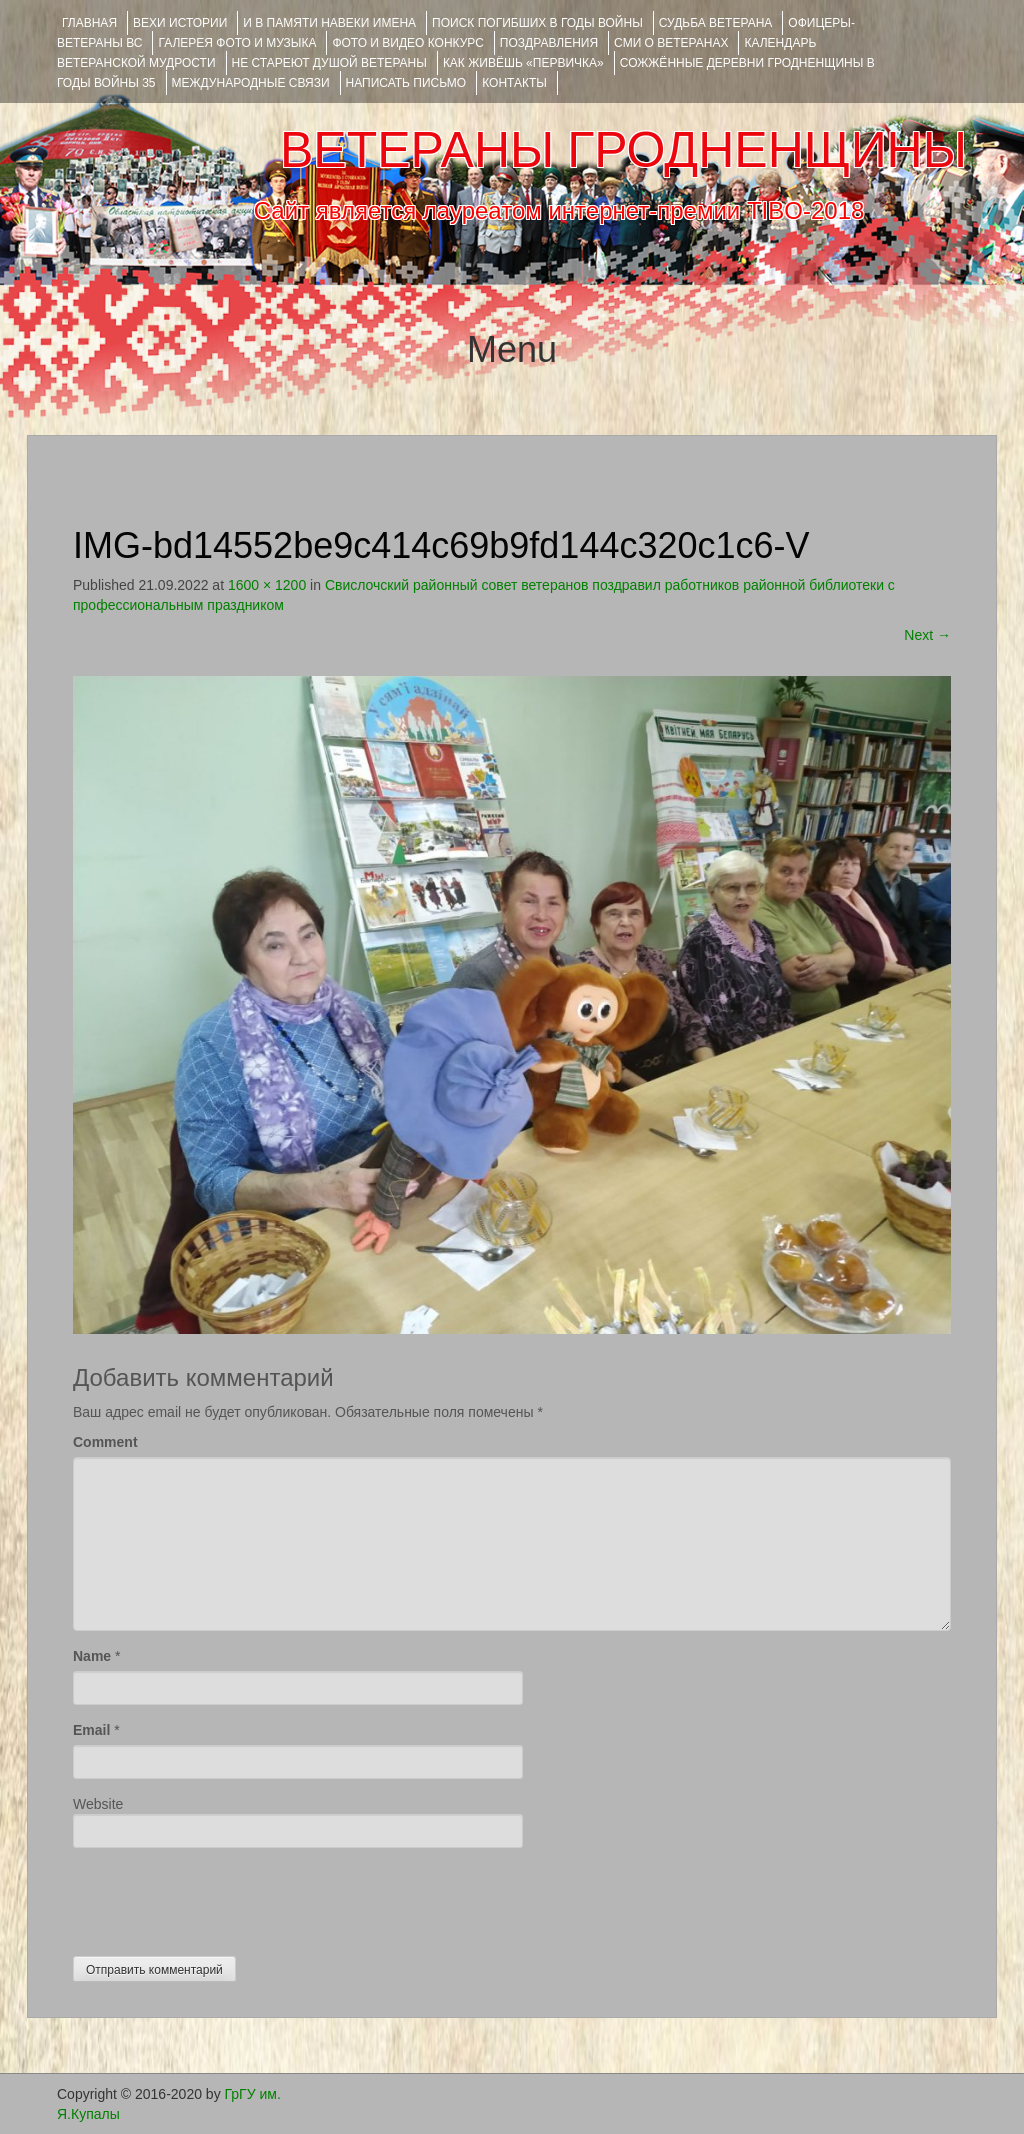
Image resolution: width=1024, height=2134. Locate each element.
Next (927, 635)
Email (91, 1730)
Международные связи (251, 83)
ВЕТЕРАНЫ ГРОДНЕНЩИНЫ (623, 150)
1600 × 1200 (267, 585)
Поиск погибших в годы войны (537, 23)
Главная (89, 23)
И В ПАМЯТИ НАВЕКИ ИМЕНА (329, 23)
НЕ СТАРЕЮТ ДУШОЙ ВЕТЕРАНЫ (329, 63)
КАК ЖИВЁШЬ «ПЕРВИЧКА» (523, 63)
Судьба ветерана (716, 23)
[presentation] (225, 1897)
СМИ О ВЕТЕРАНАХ (671, 43)
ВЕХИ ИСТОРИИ (180, 23)
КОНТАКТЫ (514, 83)
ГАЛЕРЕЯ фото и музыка (237, 43)
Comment (105, 1442)
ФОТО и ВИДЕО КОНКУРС (407, 43)
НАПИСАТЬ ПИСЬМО (406, 83)
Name (92, 1656)
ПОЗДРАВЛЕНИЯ (549, 43)
